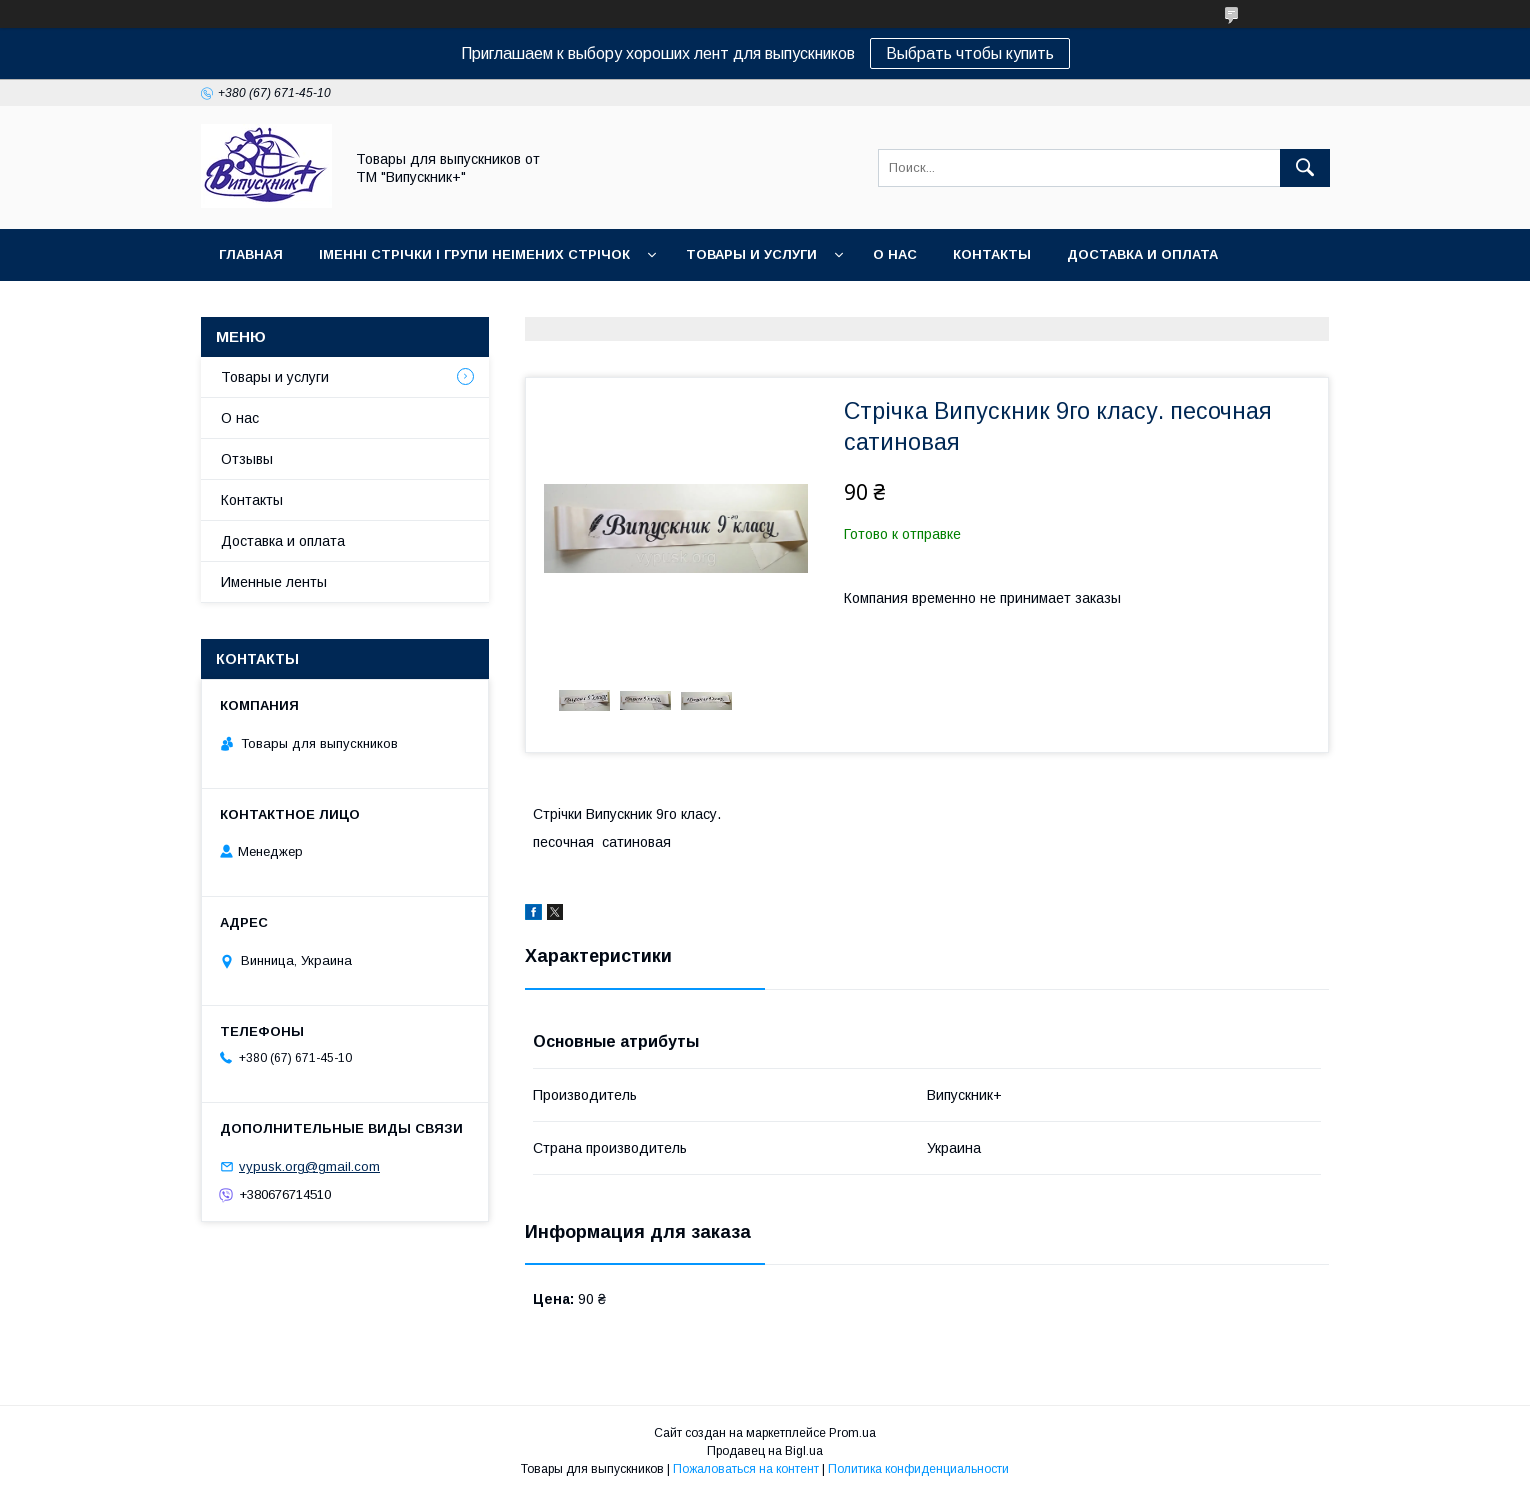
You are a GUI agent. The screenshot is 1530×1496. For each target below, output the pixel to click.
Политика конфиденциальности (918, 1469)
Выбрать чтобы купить (970, 53)
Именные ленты (274, 582)
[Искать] (1305, 168)
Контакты (992, 254)
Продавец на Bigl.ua (765, 1451)
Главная (251, 254)
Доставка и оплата (1142, 254)
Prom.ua (852, 1433)
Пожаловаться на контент (746, 1469)
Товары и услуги (751, 254)
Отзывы (247, 459)
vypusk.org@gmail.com (309, 1166)
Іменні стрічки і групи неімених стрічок (474, 254)
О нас (895, 254)
